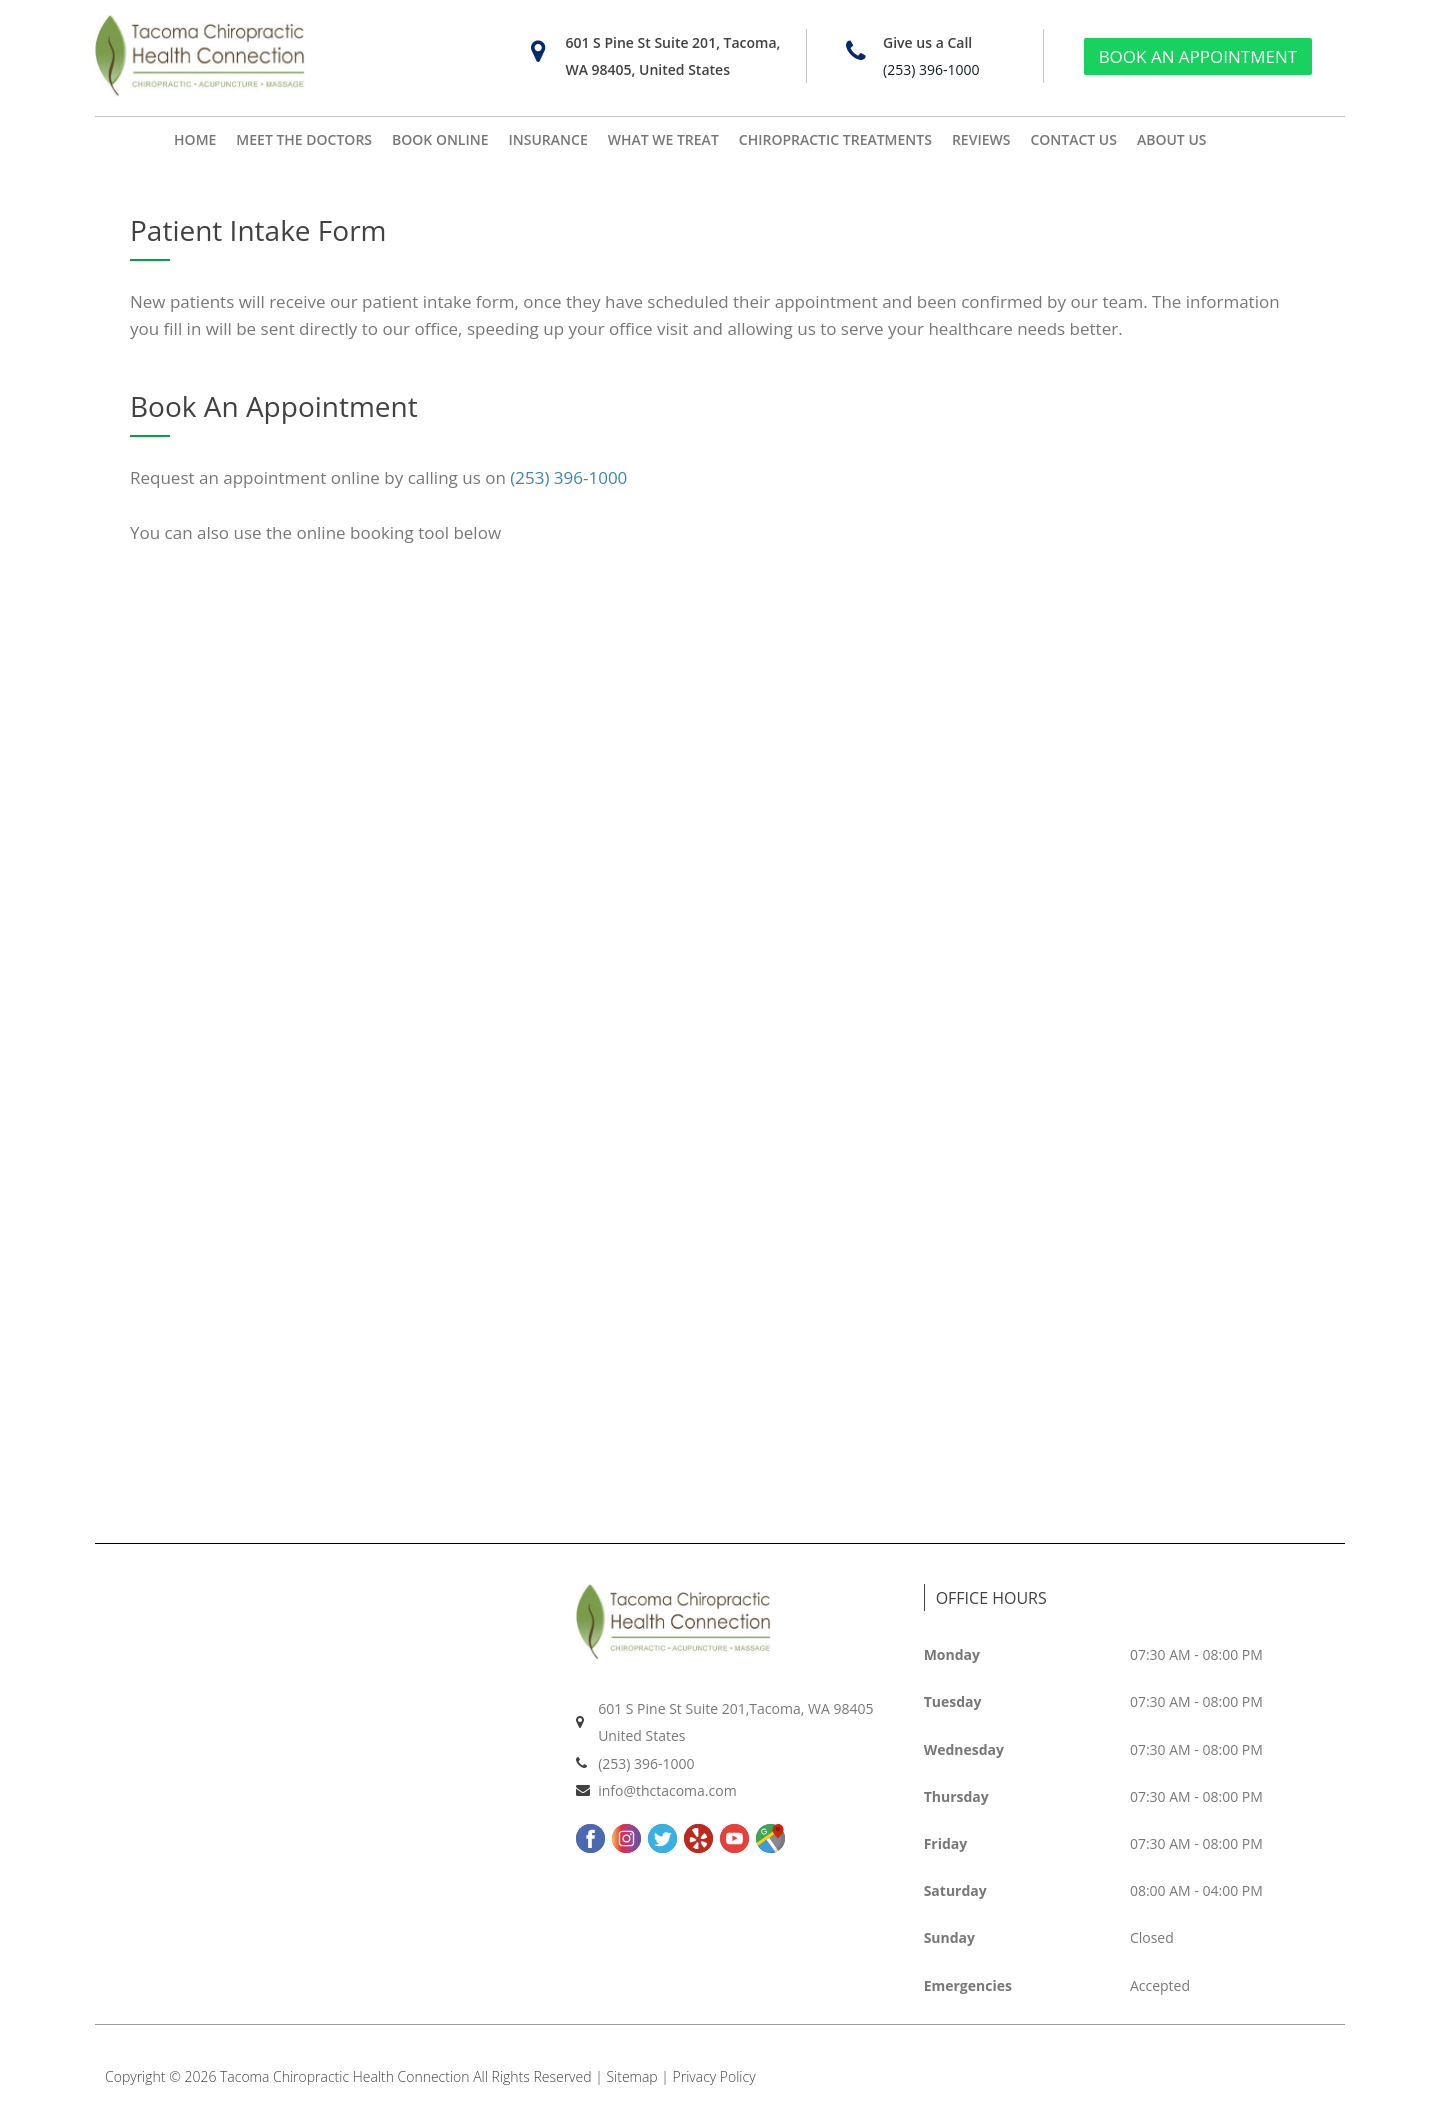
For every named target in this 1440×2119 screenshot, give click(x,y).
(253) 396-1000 (931, 69)
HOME (195, 139)
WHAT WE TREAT (663, 139)
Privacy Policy (714, 2076)
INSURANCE (548, 139)
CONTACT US (1073, 139)
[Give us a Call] (855, 51)
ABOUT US (1172, 139)
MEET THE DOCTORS (304, 139)
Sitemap (632, 2076)
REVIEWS (981, 139)
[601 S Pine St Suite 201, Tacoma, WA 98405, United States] (537, 51)
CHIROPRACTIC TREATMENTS (835, 139)
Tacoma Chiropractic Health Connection (345, 2076)
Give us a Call (927, 42)
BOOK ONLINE (440, 139)
